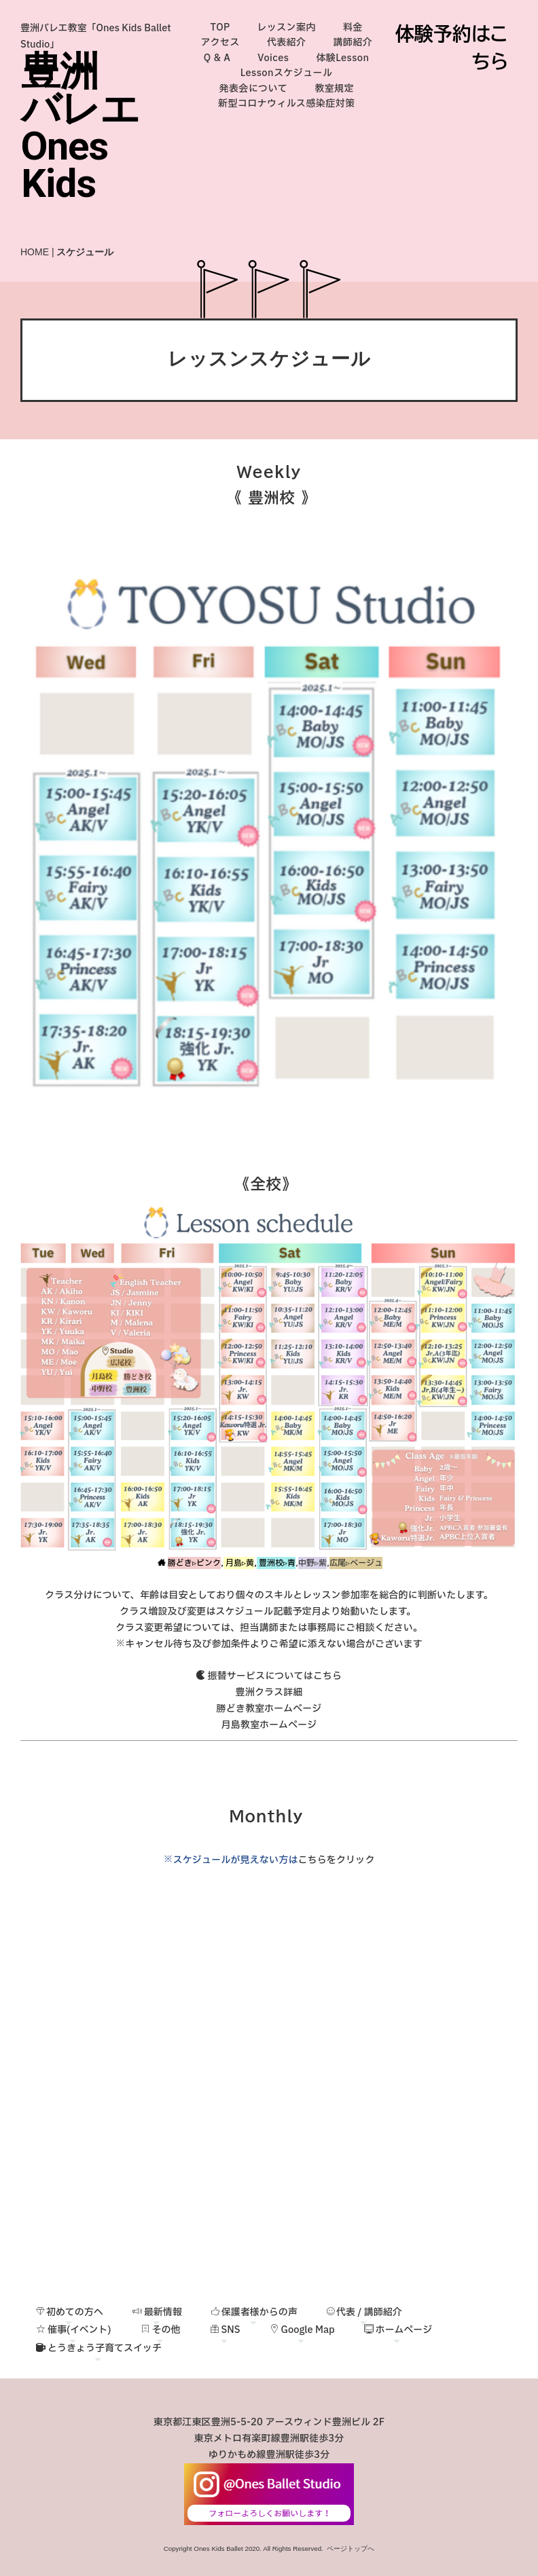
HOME (34, 251)
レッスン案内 (286, 27)
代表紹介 (286, 42)
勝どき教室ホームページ (269, 1708)
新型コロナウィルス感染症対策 (286, 103)
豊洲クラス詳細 (269, 1692)
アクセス (220, 42)
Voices (273, 58)
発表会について (253, 88)
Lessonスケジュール (286, 73)
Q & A (217, 58)
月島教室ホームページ (269, 1725)
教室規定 (334, 88)
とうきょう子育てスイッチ (99, 2348)
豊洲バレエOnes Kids (80, 127)
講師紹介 (352, 42)
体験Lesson (342, 58)
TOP (220, 27)
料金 (353, 27)
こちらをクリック (336, 1860)
